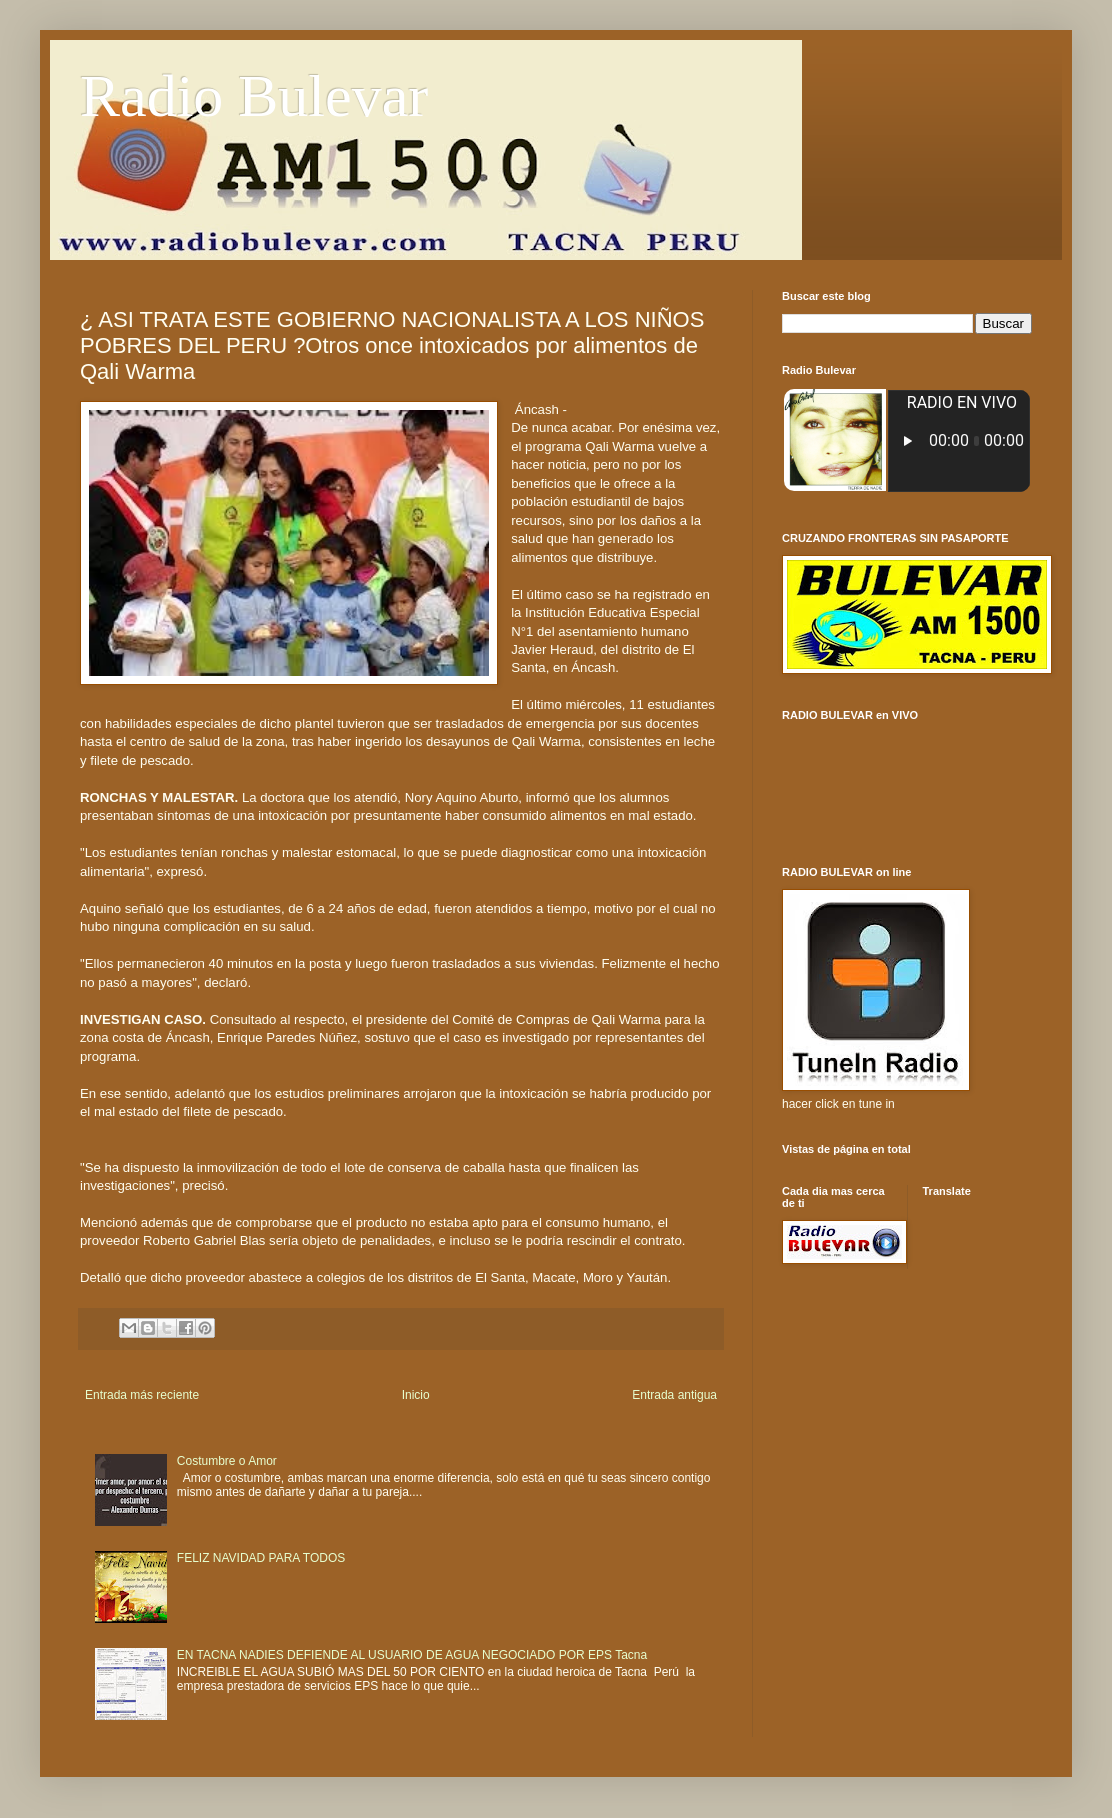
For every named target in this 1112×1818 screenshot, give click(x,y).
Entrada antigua (674, 1395)
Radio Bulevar (254, 96)
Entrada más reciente (142, 1395)
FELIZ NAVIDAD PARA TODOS (261, 1558)
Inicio (416, 1395)
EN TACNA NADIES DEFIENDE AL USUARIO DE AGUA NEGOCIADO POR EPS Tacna (412, 1655)
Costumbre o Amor (227, 1461)
